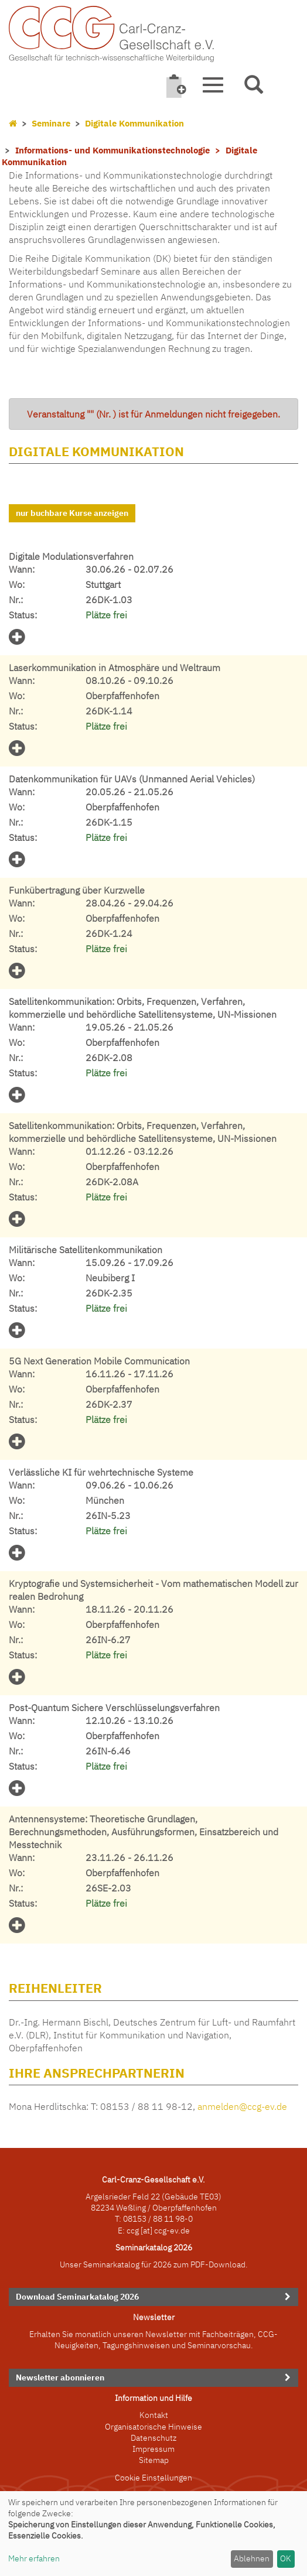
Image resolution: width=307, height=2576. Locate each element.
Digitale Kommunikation (134, 123)
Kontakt (153, 2415)
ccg (133, 2230)
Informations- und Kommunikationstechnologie (112, 150)
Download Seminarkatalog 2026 (77, 2296)
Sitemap (154, 2460)
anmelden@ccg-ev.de (242, 2106)
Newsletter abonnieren (60, 2377)
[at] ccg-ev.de (164, 2230)
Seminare (51, 123)
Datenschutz (153, 2438)
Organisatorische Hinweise (153, 2426)
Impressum (153, 2449)
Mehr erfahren (34, 2558)
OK (285, 2558)
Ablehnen (252, 2558)
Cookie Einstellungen (153, 2477)
